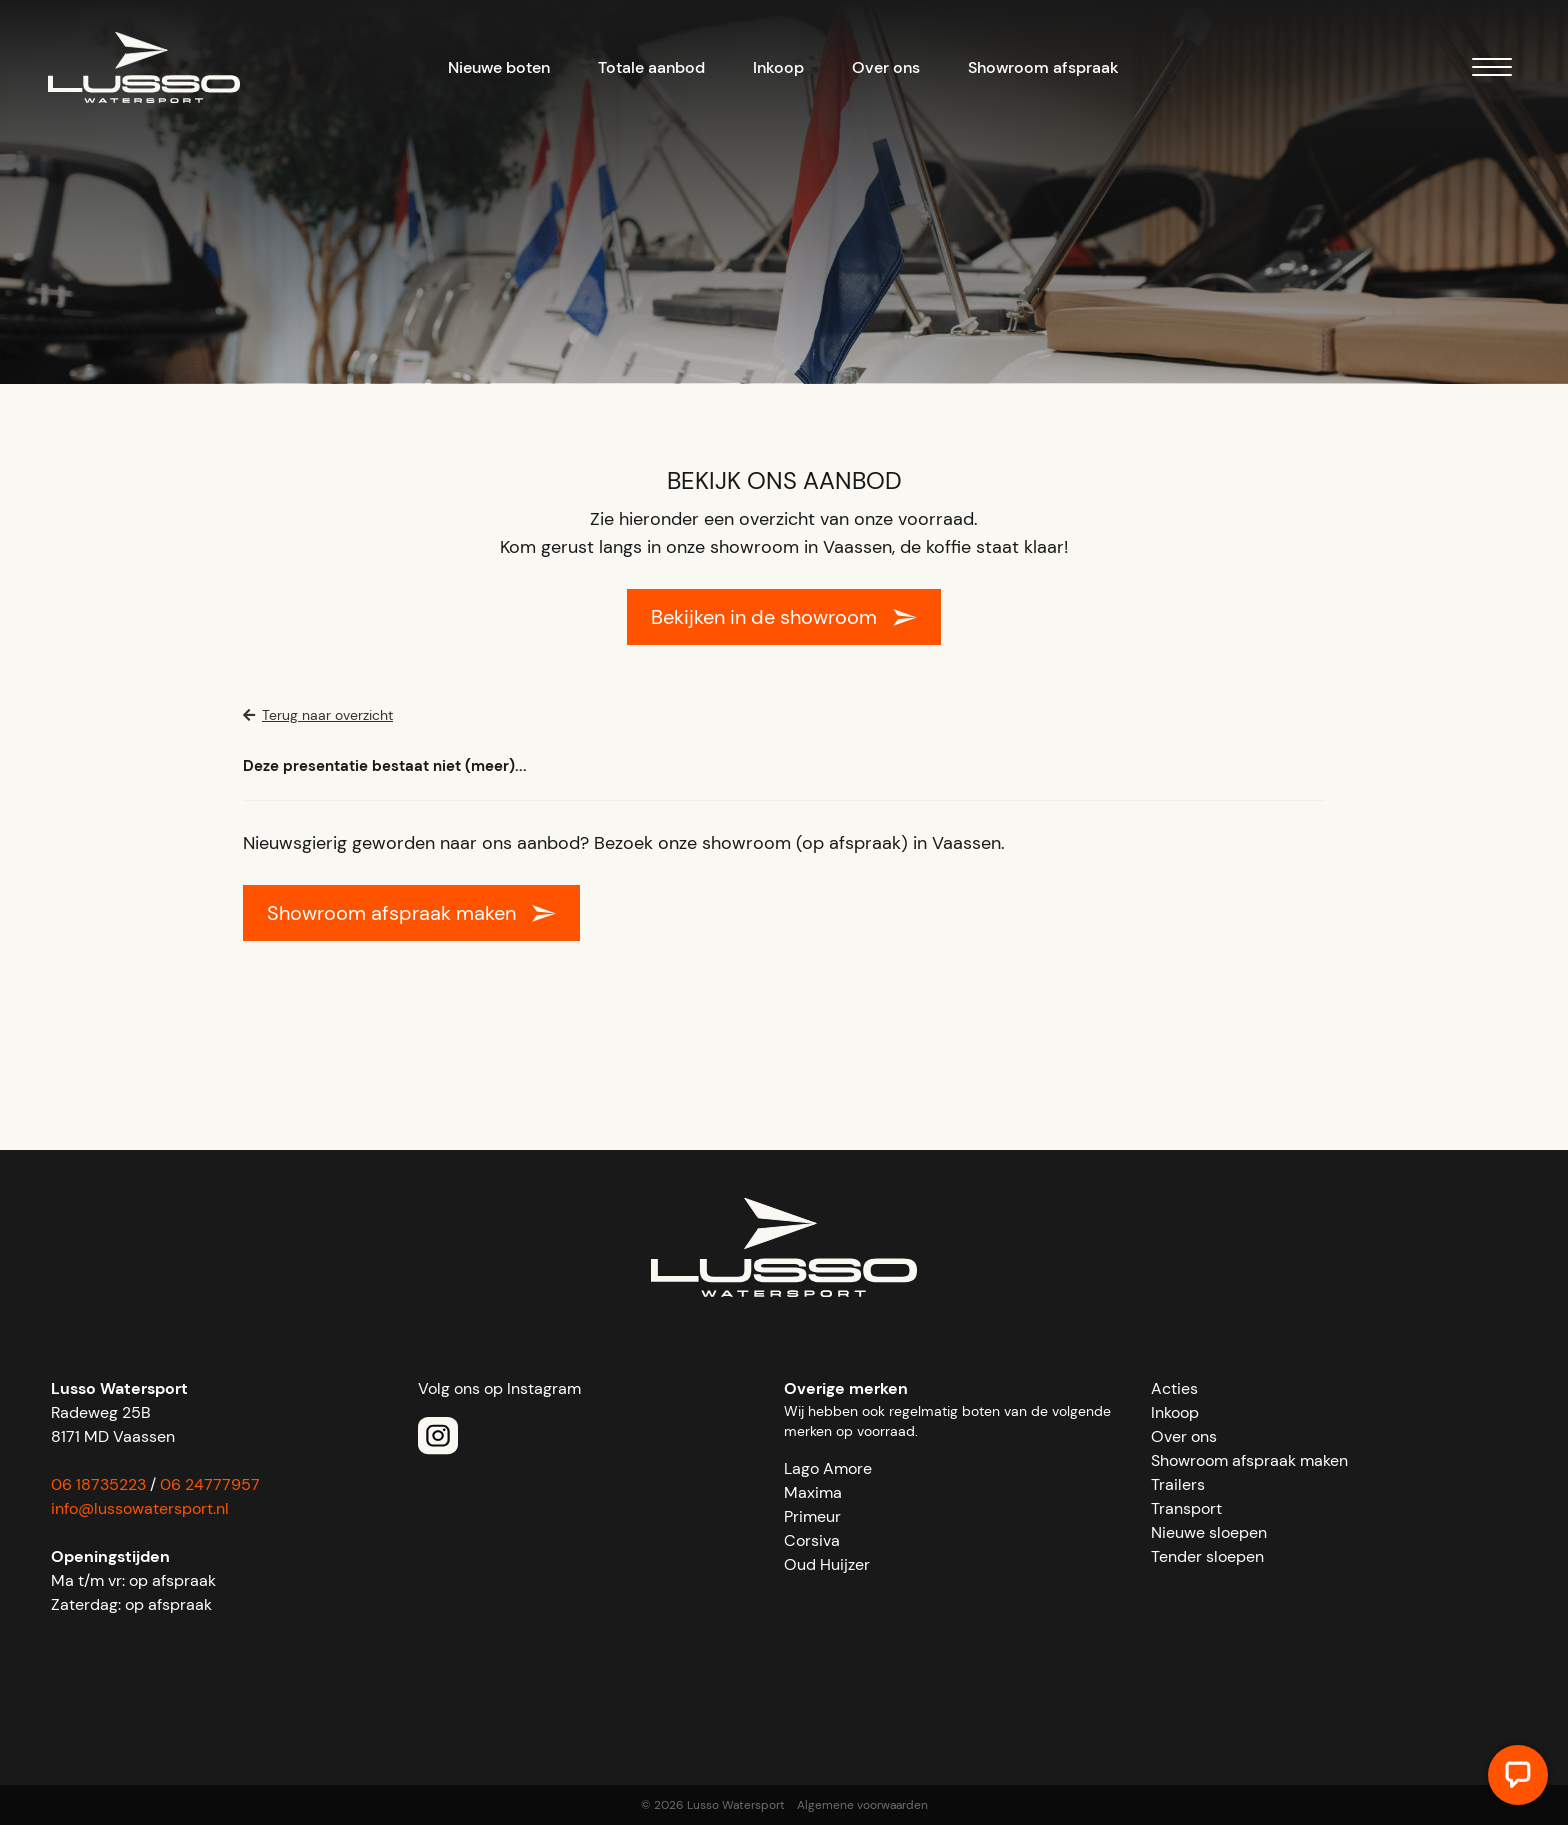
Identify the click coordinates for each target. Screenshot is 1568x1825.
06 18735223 (98, 1484)
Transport (1186, 1508)
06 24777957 (210, 1484)
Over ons (886, 67)
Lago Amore (828, 1468)
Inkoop (778, 67)
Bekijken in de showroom (764, 617)
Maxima (813, 1492)
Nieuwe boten (499, 67)
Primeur (812, 1516)
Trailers (1178, 1484)
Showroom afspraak (1043, 67)
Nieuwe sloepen (1209, 1532)
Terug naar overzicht (318, 715)
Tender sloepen (1207, 1556)
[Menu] (1492, 70)
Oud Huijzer (827, 1564)
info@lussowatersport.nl (140, 1508)
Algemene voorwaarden (862, 1805)
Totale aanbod (651, 67)
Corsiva (812, 1540)
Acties (1174, 1388)
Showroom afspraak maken (391, 913)
